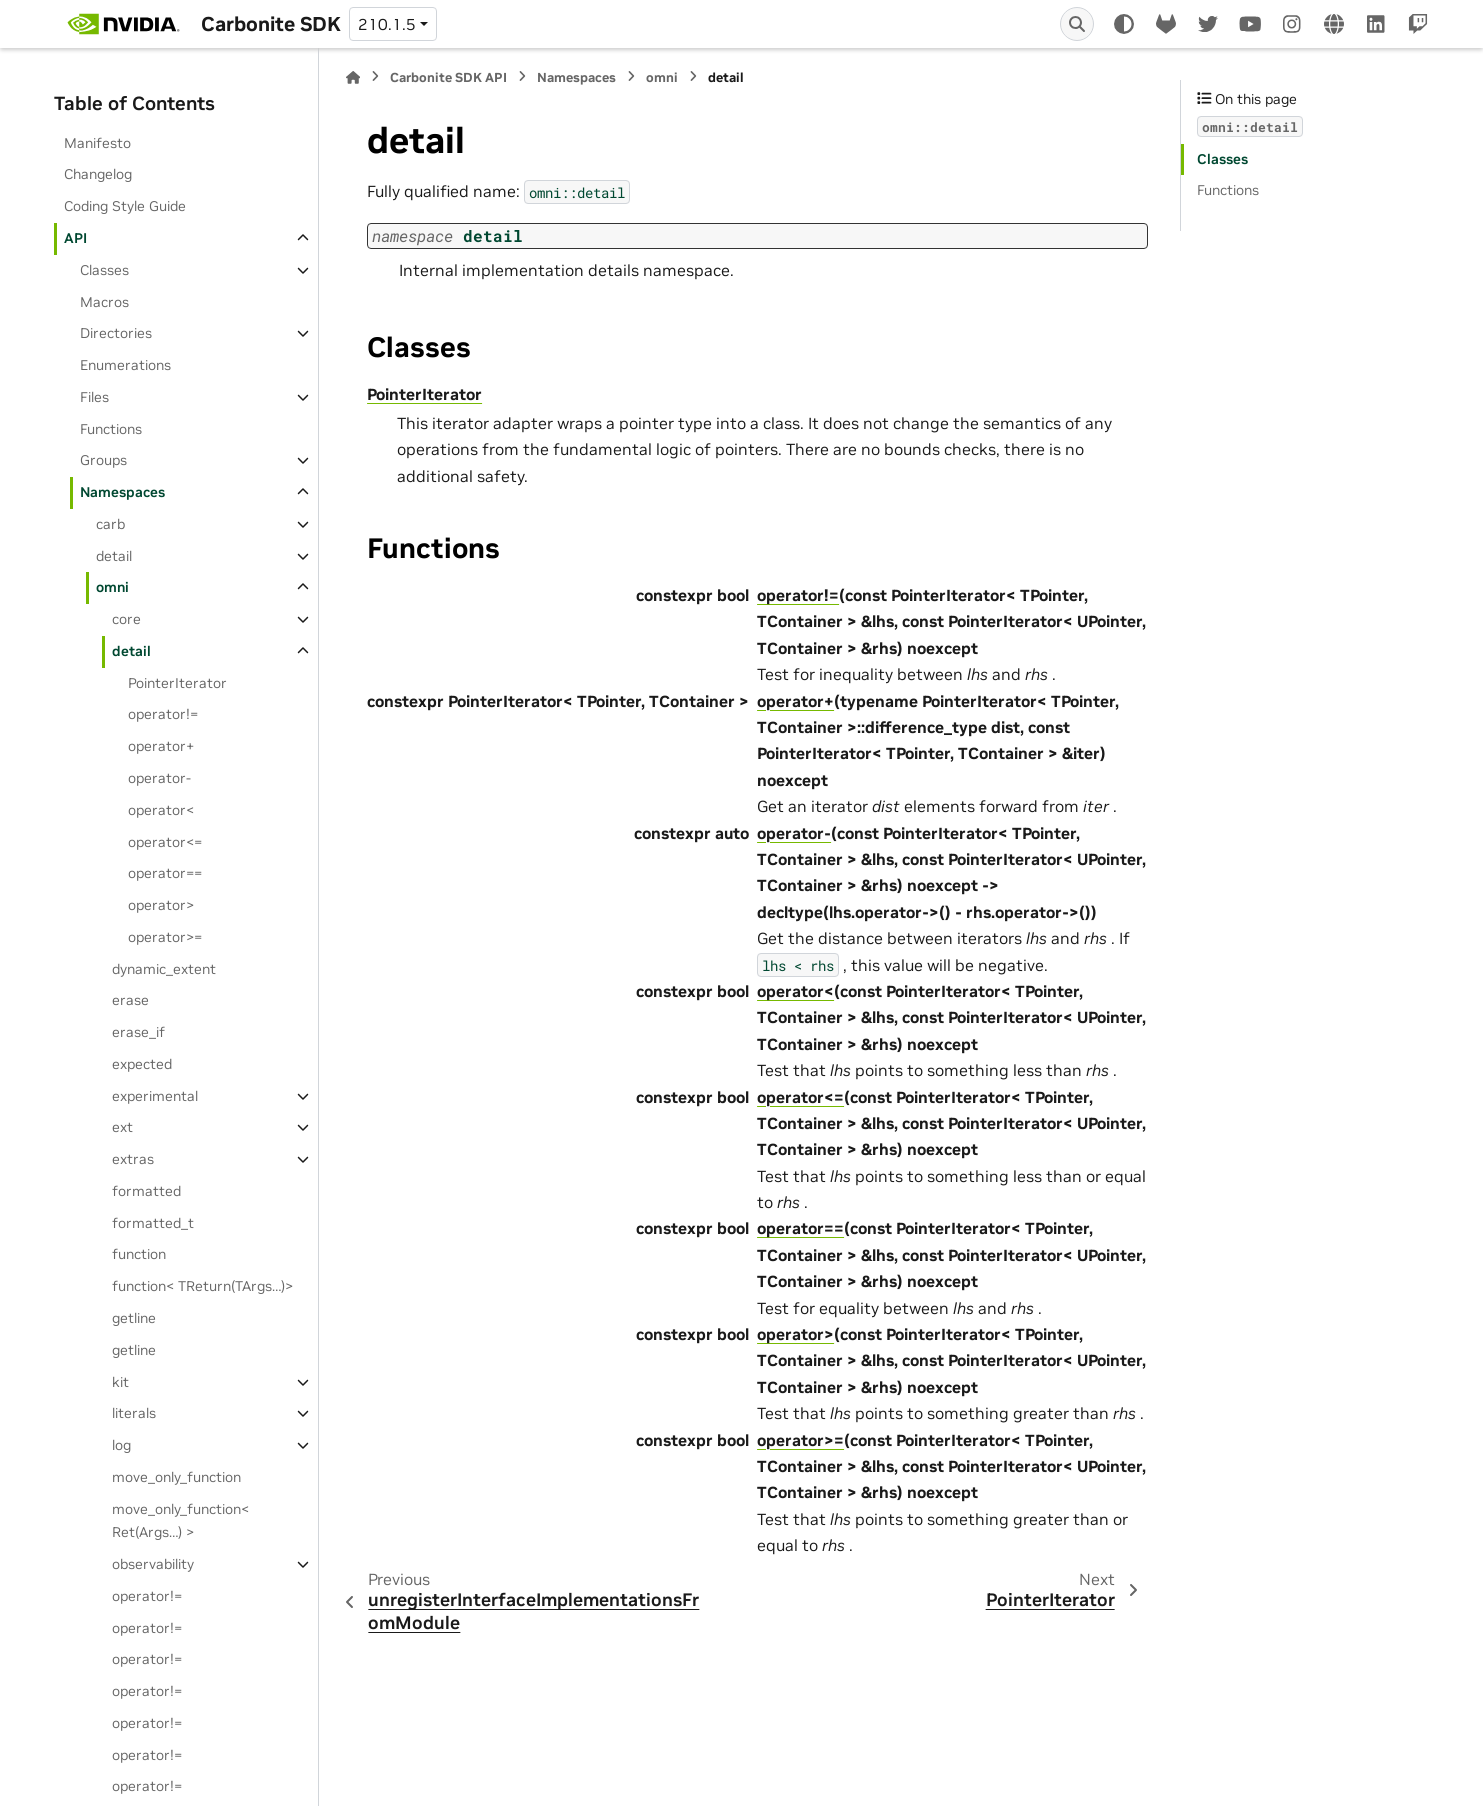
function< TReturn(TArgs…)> (202, 1286)
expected (142, 1064)
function (139, 1254)
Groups (103, 460)
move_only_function (176, 1477)
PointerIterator (177, 683)
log (121, 1445)
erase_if (138, 1032)
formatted (146, 1191)
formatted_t (153, 1223)
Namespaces (122, 492)
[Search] (1077, 24)
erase (130, 1000)
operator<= (165, 842)
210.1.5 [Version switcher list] (387, 24)
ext (122, 1127)
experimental (155, 1096)
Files (94, 397)
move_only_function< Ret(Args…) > (180, 1521)
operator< (161, 810)
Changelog (98, 174)
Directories (116, 333)
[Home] (353, 77)
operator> (161, 905)
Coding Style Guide (125, 206)
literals (134, 1413)
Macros (104, 302)
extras (133, 1159)
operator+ (161, 746)
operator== (165, 873)
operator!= (163, 714)
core (126, 619)
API (75, 238)
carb (110, 524)
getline (134, 1318)
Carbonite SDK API (448, 77)
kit (120, 1382)
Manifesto (97, 143)
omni (112, 587)
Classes (104, 270)
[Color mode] (1124, 24)
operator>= (165, 937)
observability (153, 1564)
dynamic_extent (164, 969)
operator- (159, 778)
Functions (111, 429)
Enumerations (125, 365)
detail (114, 556)
